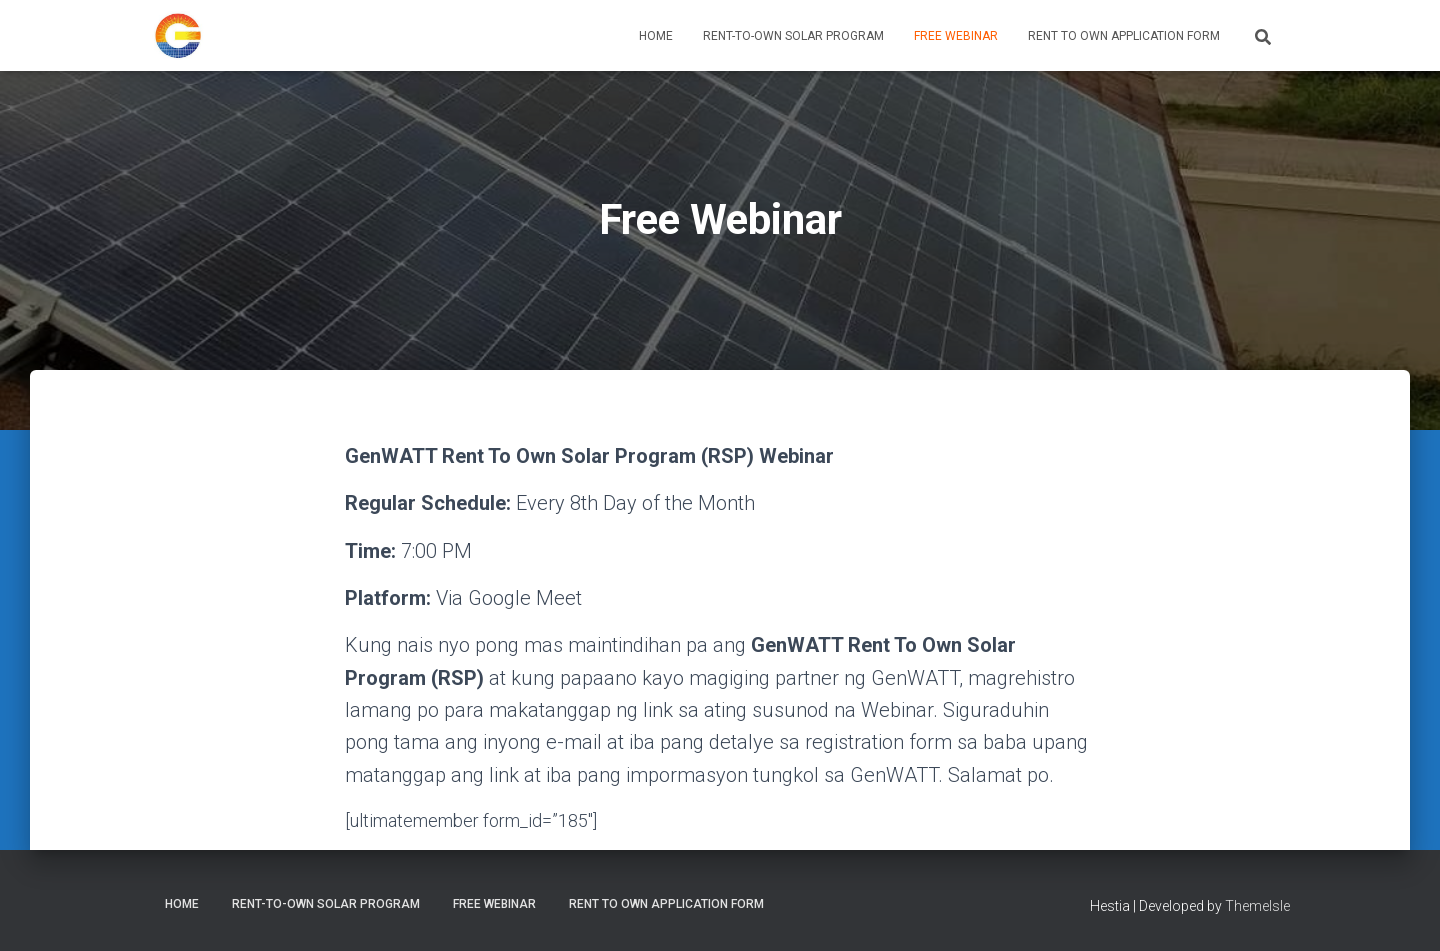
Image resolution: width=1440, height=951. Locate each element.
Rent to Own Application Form (1124, 36)
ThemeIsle (1257, 906)
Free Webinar (956, 36)
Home (656, 36)
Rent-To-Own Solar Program (793, 36)
